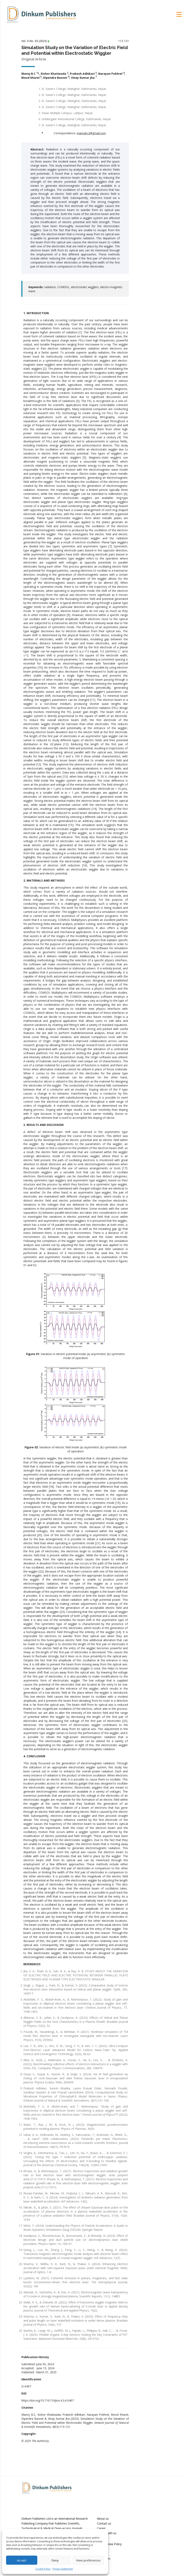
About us (103, 2518)
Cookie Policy (43, 2569)
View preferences (88, 2560)
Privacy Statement (63, 2569)
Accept (21, 2560)
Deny (55, 2560)
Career (101, 2528)
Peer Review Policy (109, 2544)
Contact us (104, 2523)
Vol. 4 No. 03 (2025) (34, 41)
